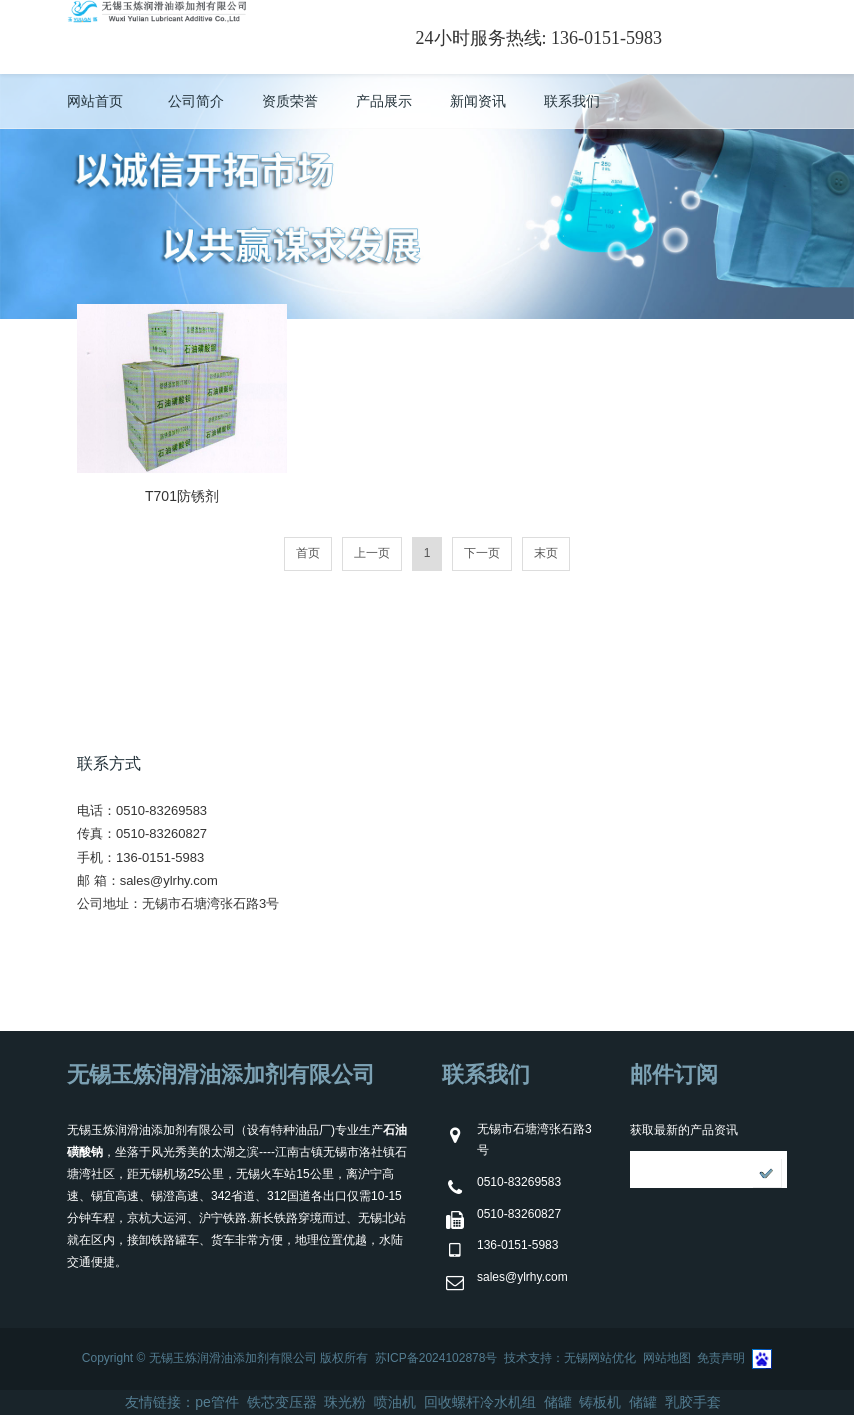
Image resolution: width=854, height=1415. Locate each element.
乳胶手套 (693, 1402)
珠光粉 (345, 1402)
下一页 (482, 553)
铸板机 (600, 1402)
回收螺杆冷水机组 (480, 1402)
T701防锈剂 (182, 496)
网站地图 (667, 1358)
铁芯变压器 (282, 1402)
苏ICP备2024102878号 (436, 1358)
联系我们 (572, 101)
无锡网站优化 (600, 1358)
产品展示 (384, 101)
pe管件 (217, 1402)
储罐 (558, 1402)
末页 (546, 553)
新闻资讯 (478, 101)
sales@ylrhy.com (169, 880)
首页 (308, 553)
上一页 (372, 553)
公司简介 (196, 101)
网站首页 (95, 101)
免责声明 (721, 1358)
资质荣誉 (290, 101)
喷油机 (395, 1402)
